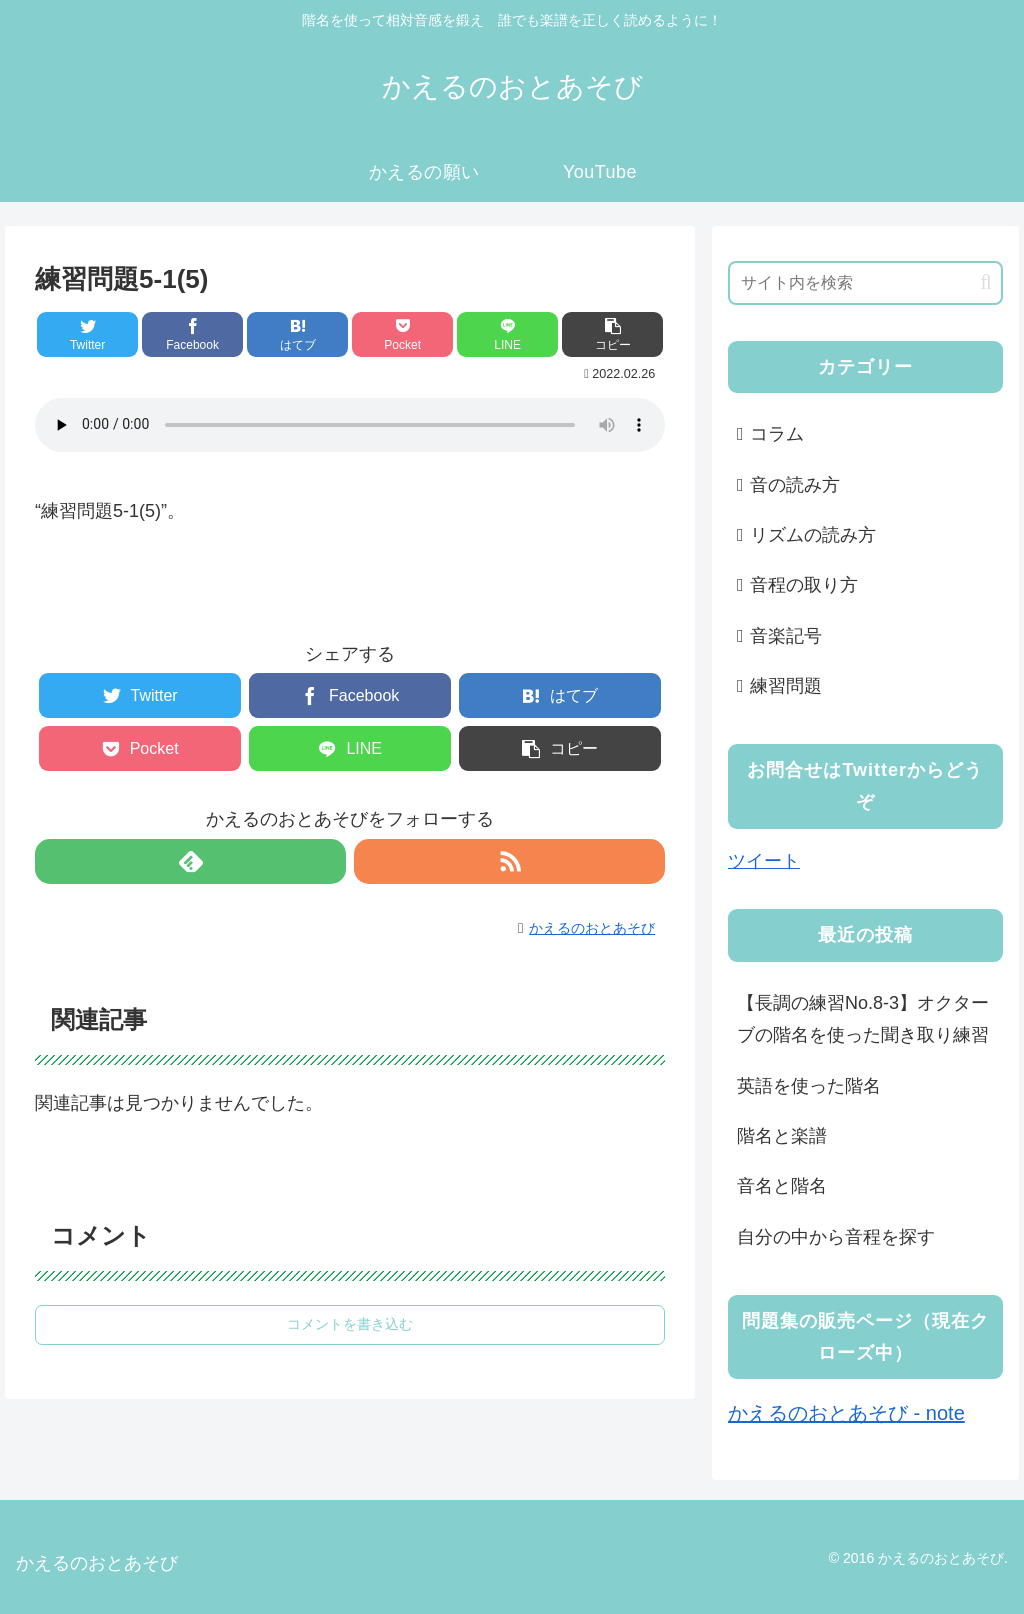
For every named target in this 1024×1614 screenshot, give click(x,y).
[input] (865, 283)
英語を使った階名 (809, 1086)
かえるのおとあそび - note (846, 1413)
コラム (777, 434)
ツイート (764, 861)
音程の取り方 (804, 585)
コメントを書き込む (350, 1324)
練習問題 (786, 686)
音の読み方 (795, 485)
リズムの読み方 (813, 535)
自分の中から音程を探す (836, 1237)
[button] (985, 282)
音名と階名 (782, 1186)
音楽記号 (786, 636)
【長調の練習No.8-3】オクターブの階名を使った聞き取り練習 (863, 1019)
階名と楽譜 (782, 1136)
